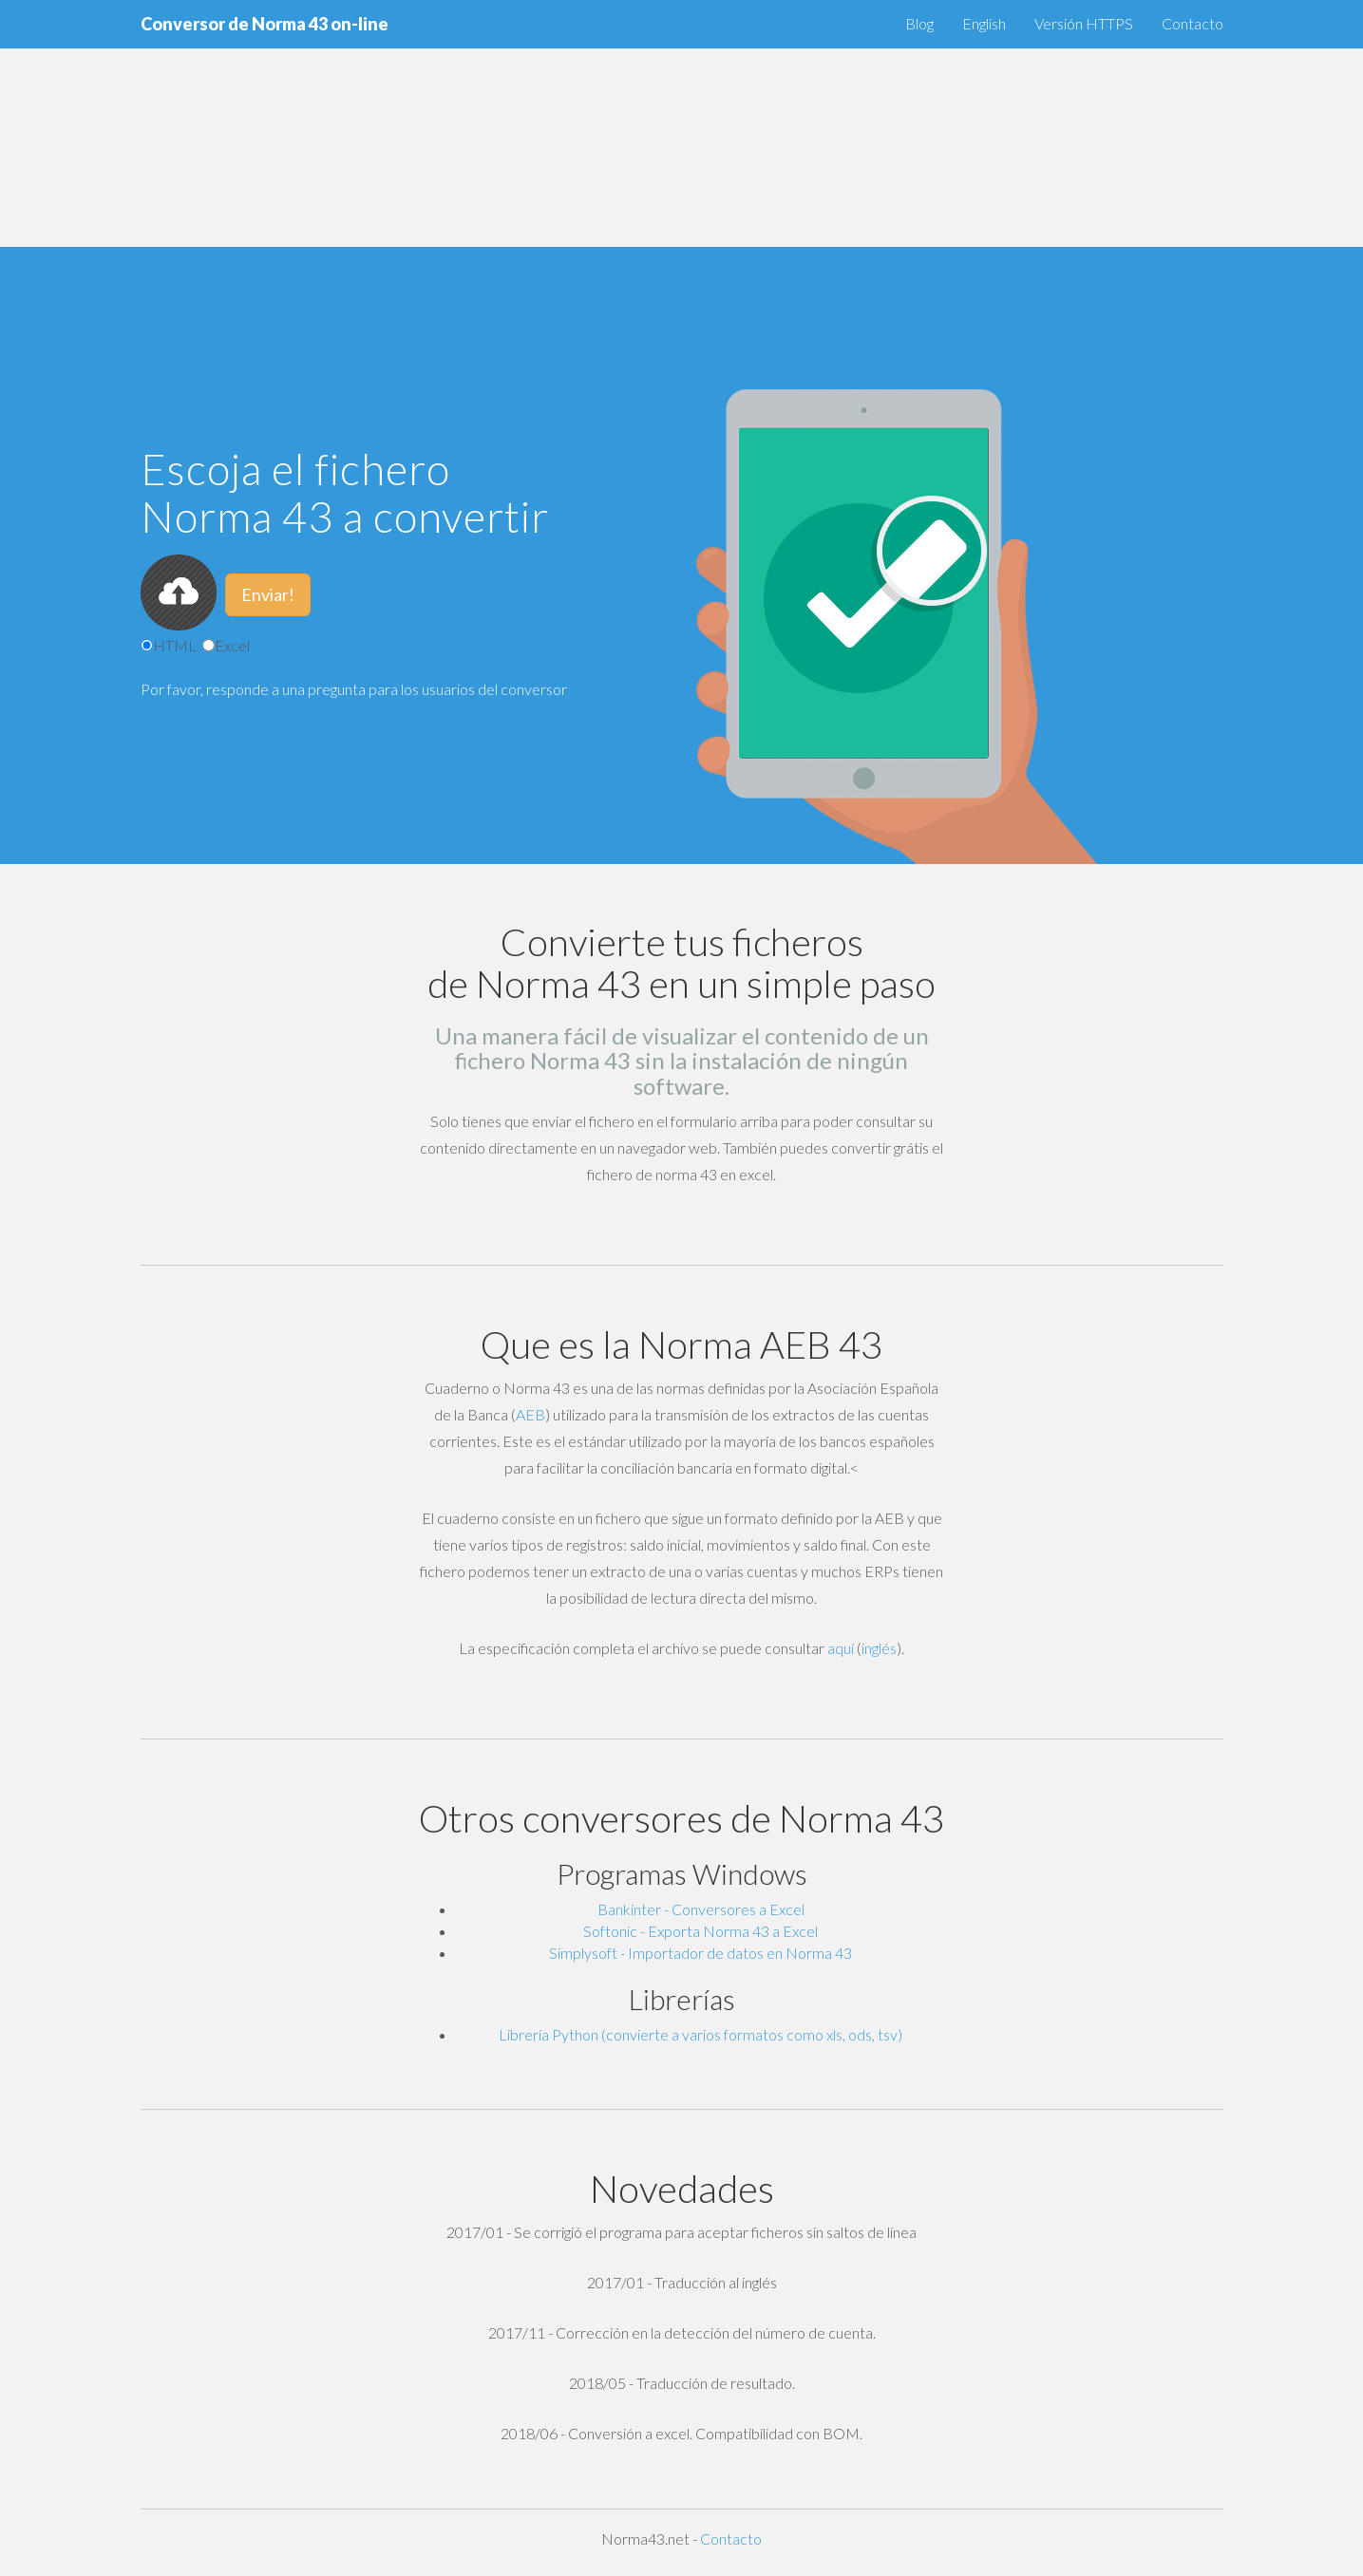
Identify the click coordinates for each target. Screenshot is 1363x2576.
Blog (919, 23)
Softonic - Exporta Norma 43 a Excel (700, 1931)
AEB (530, 1414)
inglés (879, 1648)
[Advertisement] (570, 133)
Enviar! (267, 594)
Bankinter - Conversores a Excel (701, 1909)
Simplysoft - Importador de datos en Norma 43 (700, 1953)
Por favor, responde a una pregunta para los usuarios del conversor (354, 689)
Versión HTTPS (1083, 23)
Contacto (1192, 23)
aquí (840, 1648)
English (984, 23)
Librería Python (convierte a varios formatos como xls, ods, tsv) (700, 2034)
